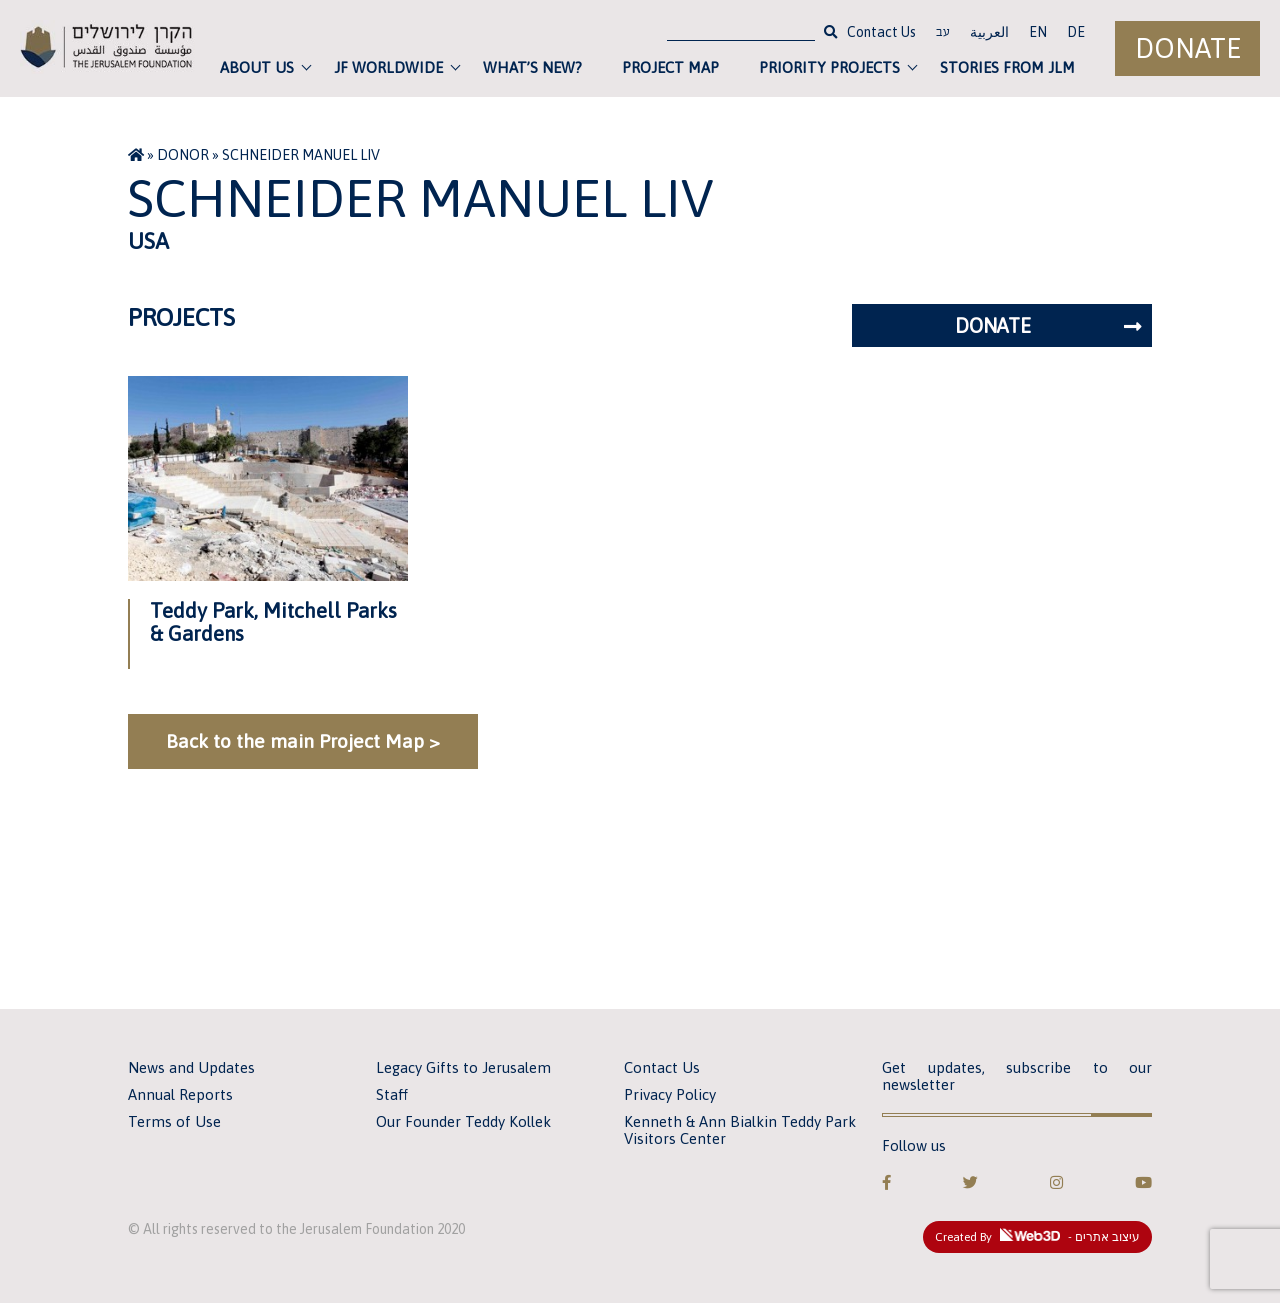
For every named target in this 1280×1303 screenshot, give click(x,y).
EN (1038, 32)
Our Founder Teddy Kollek (463, 1121)
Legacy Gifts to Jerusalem (463, 1067)
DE (1076, 32)
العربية (989, 32)
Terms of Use (174, 1121)
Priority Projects (829, 67)
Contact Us (881, 32)
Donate (1188, 48)
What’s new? (532, 67)
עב (943, 34)
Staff (392, 1094)
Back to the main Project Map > (303, 741)
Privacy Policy (670, 1094)
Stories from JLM (1007, 67)
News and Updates (191, 1067)
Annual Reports (180, 1094)
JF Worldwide (388, 67)
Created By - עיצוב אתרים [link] (1037, 1236)
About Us (257, 67)
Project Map (670, 67)
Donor (183, 155)
